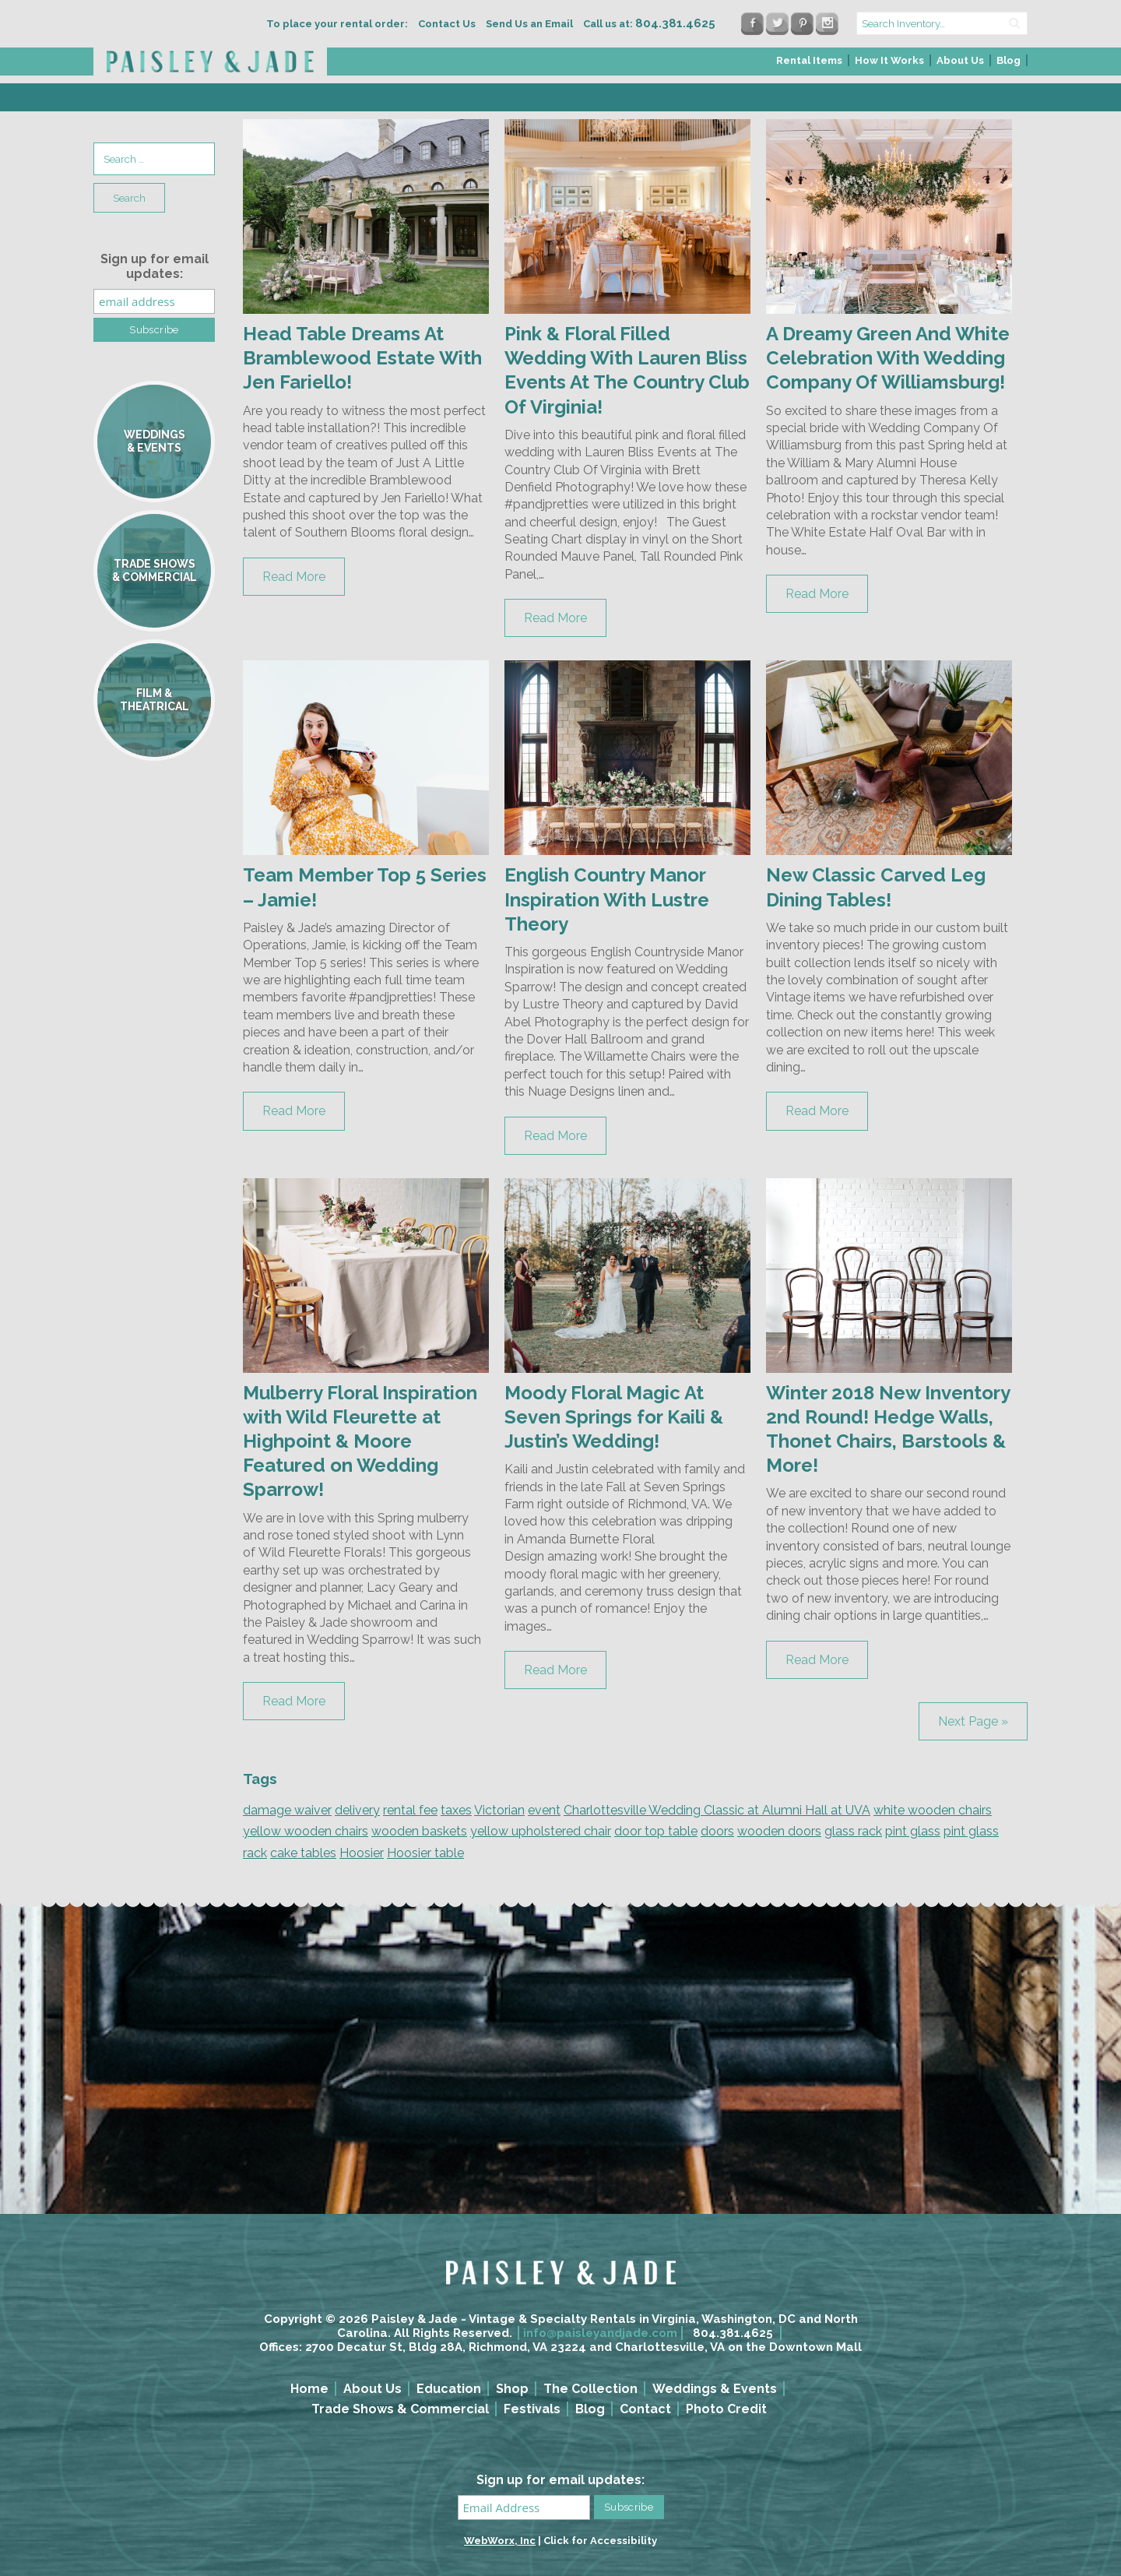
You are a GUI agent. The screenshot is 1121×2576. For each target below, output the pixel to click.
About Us (960, 60)
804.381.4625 (733, 2333)
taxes (456, 1810)
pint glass (912, 1831)
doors (717, 1831)
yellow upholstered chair (540, 1831)
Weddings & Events (714, 2388)
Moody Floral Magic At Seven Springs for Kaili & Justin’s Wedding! (613, 1416)
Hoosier (361, 1853)
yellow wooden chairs (305, 1831)
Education (448, 2388)
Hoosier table (425, 1853)
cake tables (303, 1853)
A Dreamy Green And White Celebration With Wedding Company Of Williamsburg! (888, 357)
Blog (1008, 60)
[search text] (942, 23)
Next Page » (973, 1721)
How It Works (889, 60)
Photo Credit (726, 2409)
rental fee (410, 1810)
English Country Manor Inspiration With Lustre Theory (606, 899)
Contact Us (447, 24)
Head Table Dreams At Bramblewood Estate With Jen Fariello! (362, 357)
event (544, 1810)
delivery (357, 1810)
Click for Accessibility (600, 2540)
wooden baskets (419, 1831)
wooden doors (779, 1831)
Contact (645, 2409)
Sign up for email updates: (154, 266)
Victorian (499, 1810)
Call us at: (649, 24)
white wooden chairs (932, 1810)
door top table (656, 1831)
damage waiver (287, 1810)
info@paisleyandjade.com (600, 2333)
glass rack (853, 1831)
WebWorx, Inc (500, 2540)
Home (309, 2388)
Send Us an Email (529, 24)
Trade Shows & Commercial (400, 2409)
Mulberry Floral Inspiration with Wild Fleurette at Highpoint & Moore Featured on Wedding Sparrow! (360, 1441)
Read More (293, 576)
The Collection (590, 2388)
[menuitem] (810, 65)
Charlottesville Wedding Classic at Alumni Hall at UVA (717, 1810)
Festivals (532, 2409)
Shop (512, 2388)
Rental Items (809, 60)
